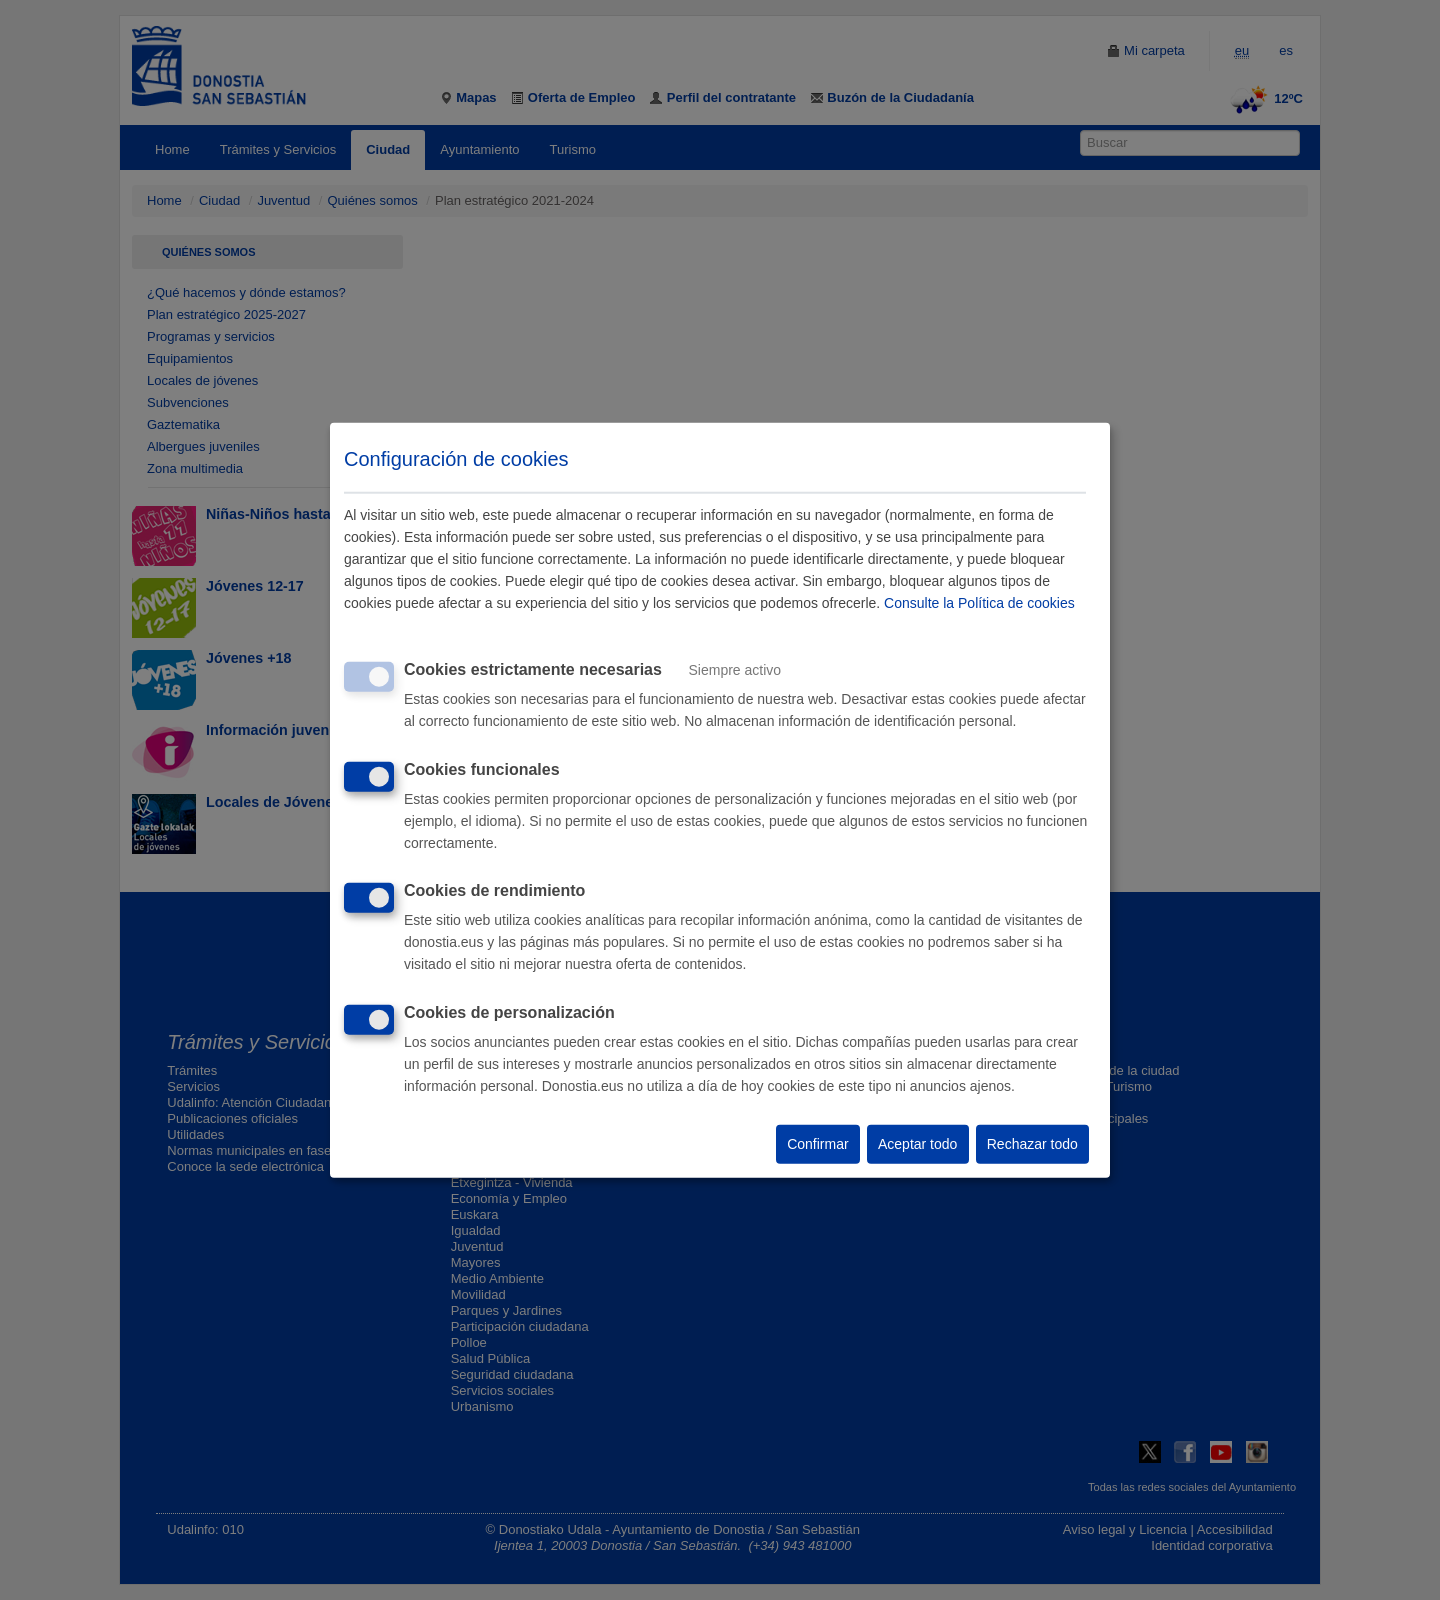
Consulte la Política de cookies (979, 603)
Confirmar (817, 1144)
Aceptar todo (917, 1144)
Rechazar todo (1032, 1144)
